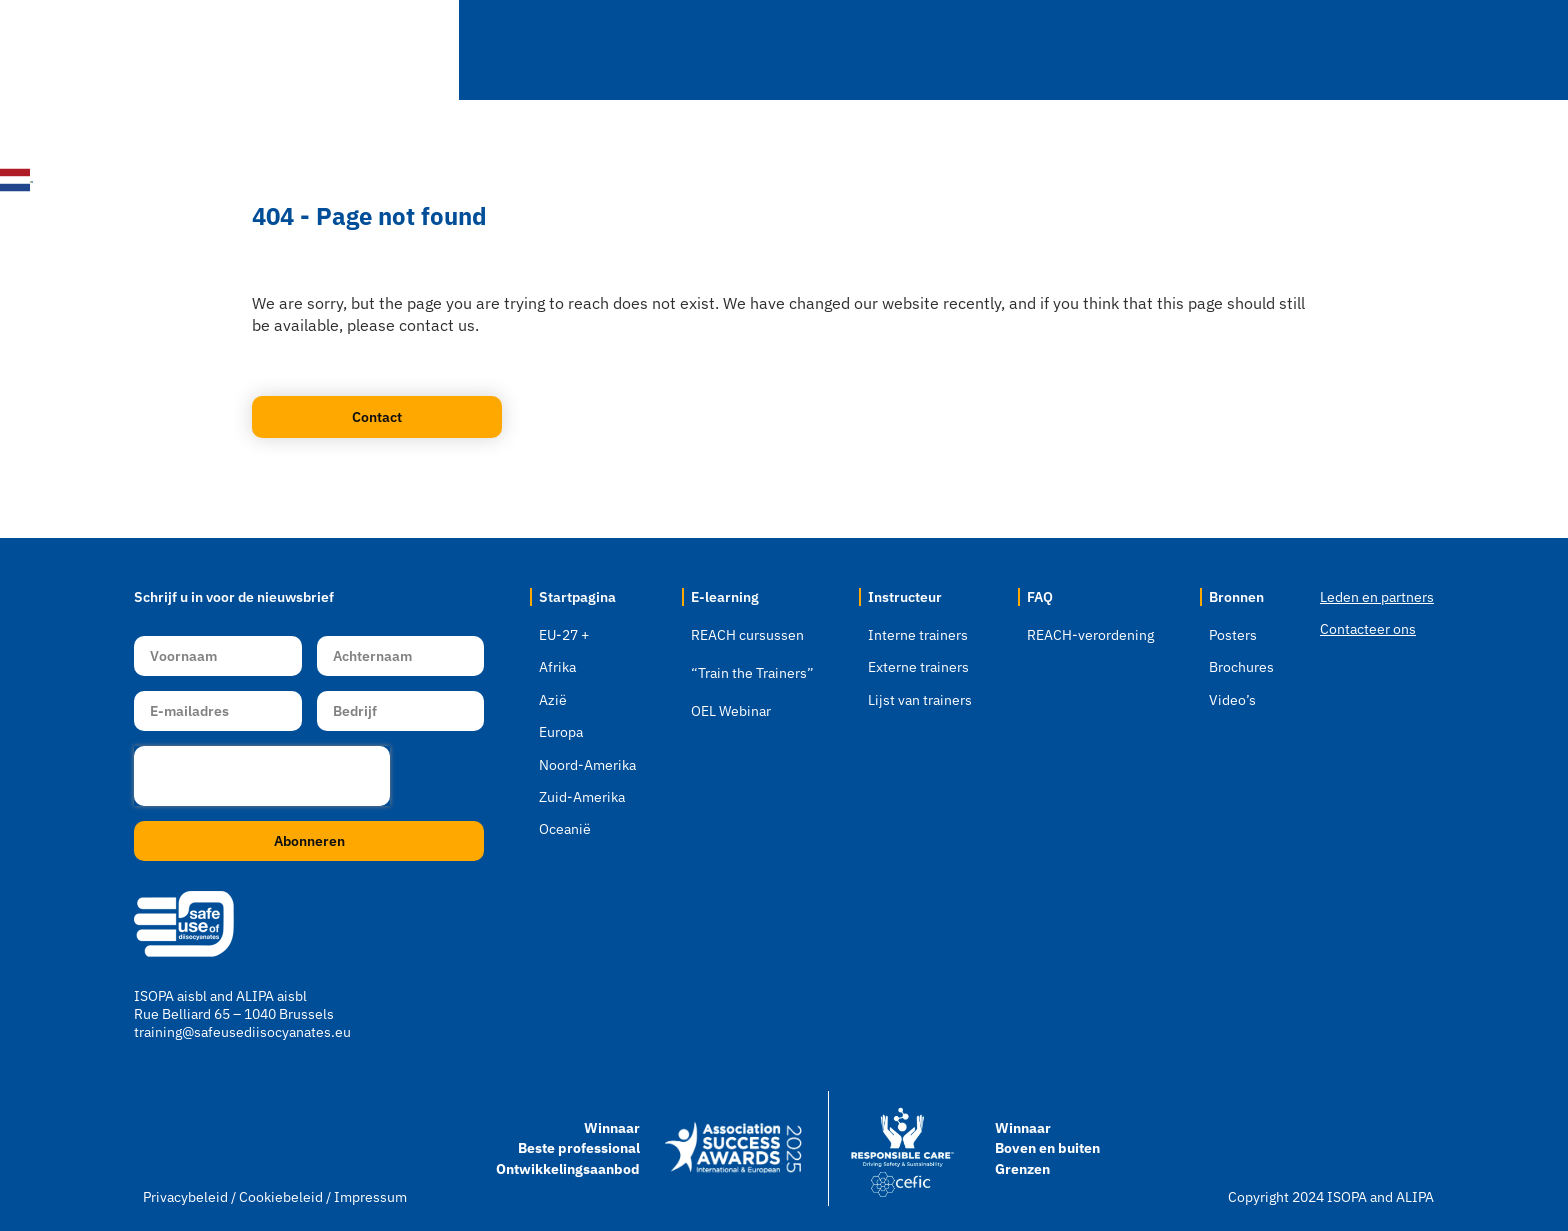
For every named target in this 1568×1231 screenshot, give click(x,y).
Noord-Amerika (587, 765)
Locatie (631, 50)
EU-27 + (564, 635)
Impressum (370, 1197)
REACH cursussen (747, 635)
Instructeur (1033, 50)
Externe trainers (918, 667)
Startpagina (503, 49)
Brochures (1241, 667)
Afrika (557, 667)
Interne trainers (918, 635)
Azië (553, 700)
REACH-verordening (1090, 635)
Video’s (1232, 700)
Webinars (897, 49)
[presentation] (262, 776)
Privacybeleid (185, 1197)
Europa (561, 732)
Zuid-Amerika (582, 797)
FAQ (1158, 50)
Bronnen (1272, 50)
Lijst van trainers (920, 700)
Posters (1233, 635)
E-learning (766, 50)
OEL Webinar (731, 711)
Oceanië (565, 829)
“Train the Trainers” (752, 673)
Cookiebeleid (282, 1197)
